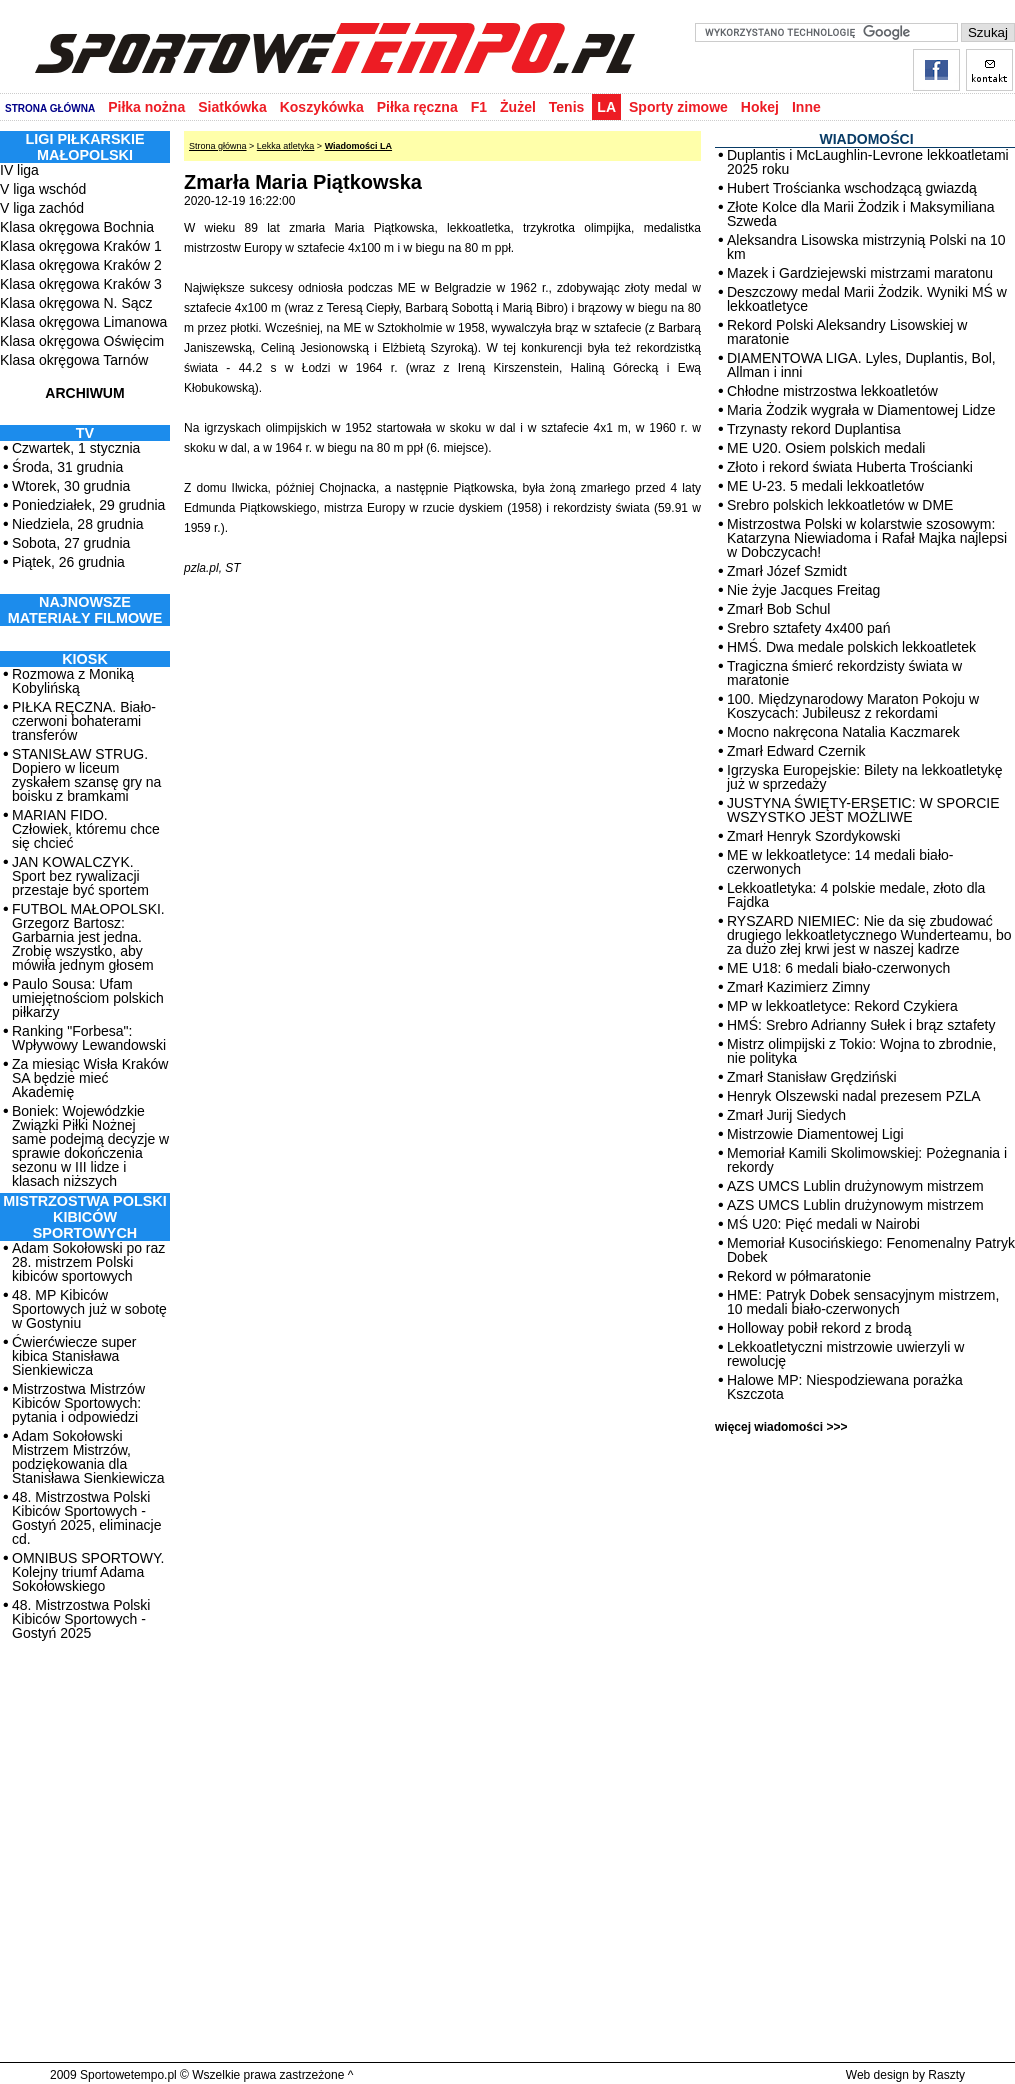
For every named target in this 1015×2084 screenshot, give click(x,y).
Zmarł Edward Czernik (796, 751)
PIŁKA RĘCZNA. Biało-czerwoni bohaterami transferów (84, 721)
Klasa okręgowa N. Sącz (76, 303)
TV (85, 433)
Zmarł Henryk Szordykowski (813, 836)
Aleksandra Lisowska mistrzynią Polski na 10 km (866, 247)
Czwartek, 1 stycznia (76, 448)
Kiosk (85, 659)
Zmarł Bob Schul (778, 609)
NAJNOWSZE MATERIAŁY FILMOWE (85, 610)
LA (606, 107)
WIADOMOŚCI (866, 139)
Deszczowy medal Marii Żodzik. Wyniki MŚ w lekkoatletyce (867, 299)
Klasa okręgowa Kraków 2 (81, 265)
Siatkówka (232, 107)
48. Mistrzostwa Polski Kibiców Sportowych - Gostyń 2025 (81, 1619)
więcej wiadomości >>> (781, 1427)
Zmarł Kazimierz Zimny (798, 987)
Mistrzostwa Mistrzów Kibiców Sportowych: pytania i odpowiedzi (78, 1403)
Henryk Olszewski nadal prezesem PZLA (854, 1096)
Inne (806, 107)
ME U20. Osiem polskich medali (826, 448)
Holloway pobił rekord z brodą (819, 1328)
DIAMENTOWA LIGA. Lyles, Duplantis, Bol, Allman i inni (861, 365)
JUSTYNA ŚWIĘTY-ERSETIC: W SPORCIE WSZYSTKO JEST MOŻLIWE (863, 810)
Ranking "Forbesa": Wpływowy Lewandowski (89, 1038)
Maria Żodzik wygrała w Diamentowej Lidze (861, 410)
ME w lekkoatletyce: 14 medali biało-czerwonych (840, 862)
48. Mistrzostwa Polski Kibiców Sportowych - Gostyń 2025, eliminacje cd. (86, 1518)
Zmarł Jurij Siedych (786, 1115)
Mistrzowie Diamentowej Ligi (815, 1134)
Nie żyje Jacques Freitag (803, 590)
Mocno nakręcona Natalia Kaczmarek (843, 732)
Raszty (946, 2075)
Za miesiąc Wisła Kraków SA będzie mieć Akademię (90, 1078)
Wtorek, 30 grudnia (71, 486)
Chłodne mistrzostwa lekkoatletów (832, 391)
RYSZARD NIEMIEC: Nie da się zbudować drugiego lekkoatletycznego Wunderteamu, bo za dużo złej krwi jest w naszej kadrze (869, 935)
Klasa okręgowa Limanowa (83, 322)
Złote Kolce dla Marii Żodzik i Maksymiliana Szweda (861, 214)
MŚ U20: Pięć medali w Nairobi (823, 1224)
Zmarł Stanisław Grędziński (812, 1077)
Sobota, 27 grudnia (71, 543)
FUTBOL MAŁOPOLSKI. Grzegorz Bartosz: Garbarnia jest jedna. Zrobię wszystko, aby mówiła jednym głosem (88, 937)
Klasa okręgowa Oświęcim (82, 341)
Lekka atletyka (286, 146)
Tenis (567, 107)
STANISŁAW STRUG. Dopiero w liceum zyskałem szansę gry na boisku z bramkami (86, 775)
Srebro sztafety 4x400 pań (808, 628)
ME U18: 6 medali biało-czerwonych (838, 968)
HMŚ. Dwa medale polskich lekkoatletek (851, 647)
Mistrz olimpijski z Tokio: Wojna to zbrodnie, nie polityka (861, 1051)
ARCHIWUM (84, 393)
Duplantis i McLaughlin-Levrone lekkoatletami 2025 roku (868, 162)
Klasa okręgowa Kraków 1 (81, 246)
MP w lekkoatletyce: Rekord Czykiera (842, 1006)
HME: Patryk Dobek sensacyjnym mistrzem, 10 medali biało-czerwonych (863, 1302)
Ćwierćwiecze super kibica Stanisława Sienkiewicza (74, 1356)
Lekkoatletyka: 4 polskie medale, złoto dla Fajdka (856, 895)
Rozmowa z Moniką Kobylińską (73, 681)
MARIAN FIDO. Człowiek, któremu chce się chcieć (86, 829)
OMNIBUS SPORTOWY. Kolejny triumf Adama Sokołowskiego (88, 1572)
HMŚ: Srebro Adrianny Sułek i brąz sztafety (861, 1025)
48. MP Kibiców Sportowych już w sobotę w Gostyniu (89, 1309)
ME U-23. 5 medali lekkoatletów (825, 486)
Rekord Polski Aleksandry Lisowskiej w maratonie (847, 332)
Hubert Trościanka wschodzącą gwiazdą (852, 188)
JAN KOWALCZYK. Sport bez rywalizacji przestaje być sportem (80, 876)
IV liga (19, 170)
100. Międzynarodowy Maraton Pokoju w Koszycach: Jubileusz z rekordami (853, 706)
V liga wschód (43, 189)
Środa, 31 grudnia (67, 467)
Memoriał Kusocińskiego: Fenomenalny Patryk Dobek (871, 1250)
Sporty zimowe (678, 107)
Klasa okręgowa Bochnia (77, 227)
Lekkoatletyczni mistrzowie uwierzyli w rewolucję (845, 1354)
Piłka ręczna (417, 107)
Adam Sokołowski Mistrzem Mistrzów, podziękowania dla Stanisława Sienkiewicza (88, 1457)
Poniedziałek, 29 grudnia (88, 505)
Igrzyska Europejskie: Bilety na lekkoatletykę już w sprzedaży (864, 777)
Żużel (518, 107)
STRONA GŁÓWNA (50, 108)
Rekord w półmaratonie (799, 1276)
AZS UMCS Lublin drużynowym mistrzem (855, 1186)
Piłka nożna (146, 107)
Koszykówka (322, 107)
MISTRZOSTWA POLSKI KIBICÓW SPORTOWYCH (84, 1217)
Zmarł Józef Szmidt (787, 571)
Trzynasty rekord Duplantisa (814, 429)
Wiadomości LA (358, 146)
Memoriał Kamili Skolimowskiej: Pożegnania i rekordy (867, 1160)
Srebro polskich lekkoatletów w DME (840, 505)
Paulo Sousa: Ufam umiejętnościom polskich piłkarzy (88, 998)
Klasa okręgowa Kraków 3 (81, 284)
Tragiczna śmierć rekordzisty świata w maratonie (844, 673)
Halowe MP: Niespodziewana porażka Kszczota (845, 1387)
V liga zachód (42, 208)
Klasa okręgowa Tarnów (74, 360)
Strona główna (218, 146)
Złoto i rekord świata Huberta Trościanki (850, 467)
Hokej (760, 107)
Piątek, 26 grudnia (68, 562)
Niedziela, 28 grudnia (78, 524)
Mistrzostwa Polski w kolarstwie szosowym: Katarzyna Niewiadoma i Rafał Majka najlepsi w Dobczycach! (867, 538)
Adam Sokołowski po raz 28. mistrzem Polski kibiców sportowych (88, 1262)
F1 (479, 107)
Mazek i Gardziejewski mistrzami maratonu (860, 273)
